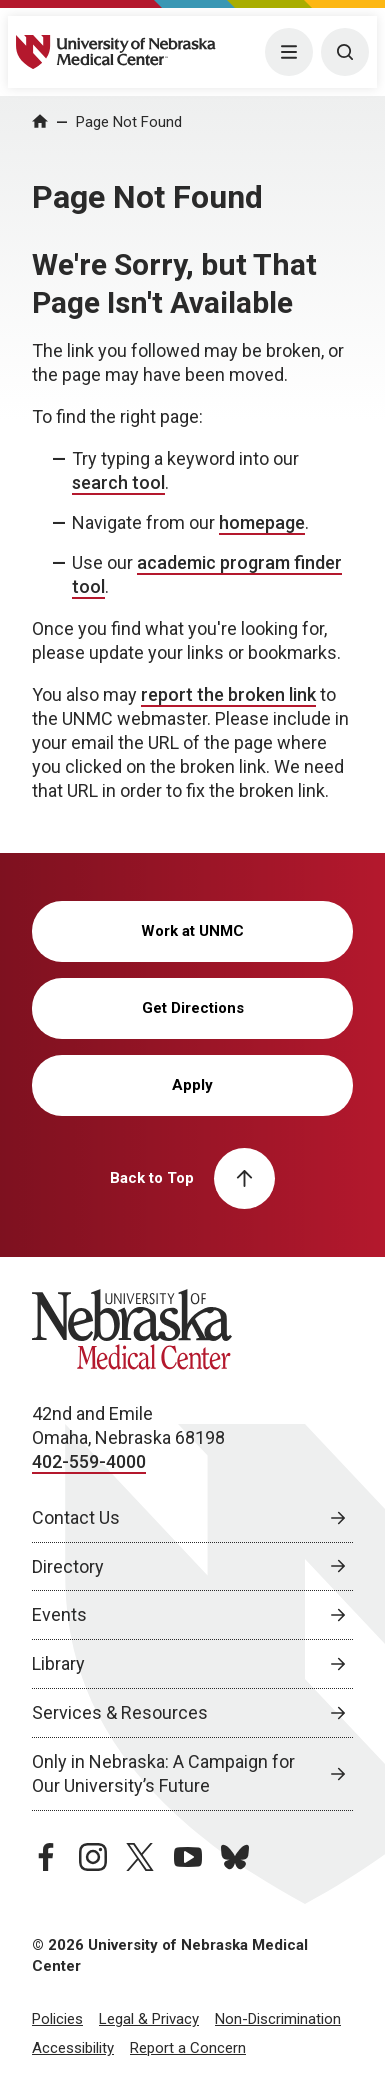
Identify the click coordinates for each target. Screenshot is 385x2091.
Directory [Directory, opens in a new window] (68, 1566)
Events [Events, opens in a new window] (59, 1614)
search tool (118, 482)
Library (58, 1663)
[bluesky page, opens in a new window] (235, 1857)
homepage (262, 522)
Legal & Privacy (149, 2019)
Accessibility (73, 2048)
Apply (192, 1085)
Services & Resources (120, 1712)
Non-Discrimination (278, 2019)
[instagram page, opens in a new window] (93, 1857)
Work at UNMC (192, 931)
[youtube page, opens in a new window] (188, 1857)
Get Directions (193, 1008)
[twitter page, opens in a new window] (140, 1857)
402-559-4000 (89, 1461)
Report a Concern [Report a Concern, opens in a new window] (188, 2048)
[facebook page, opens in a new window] (46, 1857)
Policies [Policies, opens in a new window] (57, 2019)
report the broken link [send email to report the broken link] (228, 694)
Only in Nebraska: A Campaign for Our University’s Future (163, 1773)
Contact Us (76, 1517)
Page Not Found (129, 122)
